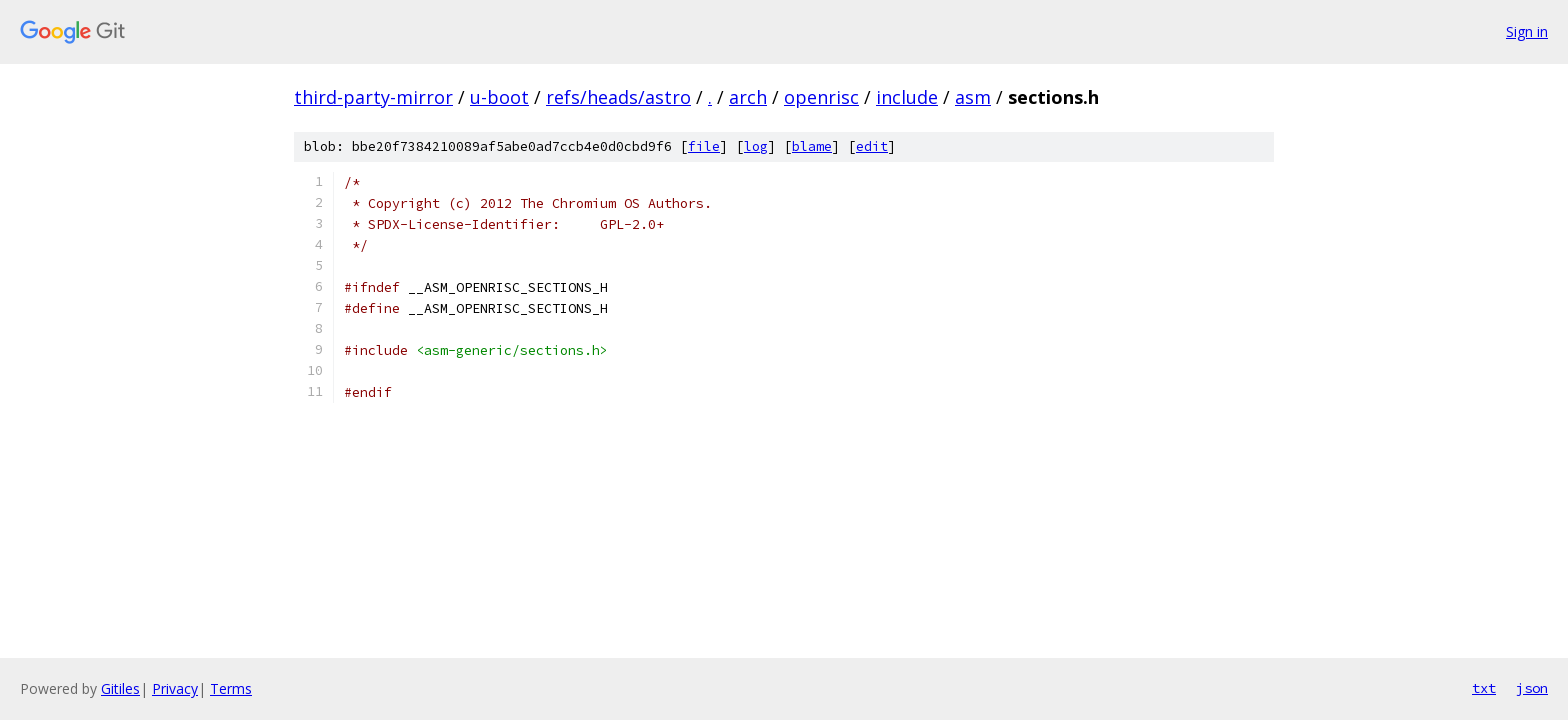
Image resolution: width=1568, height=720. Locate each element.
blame (812, 146)
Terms (231, 688)
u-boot (499, 97)
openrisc (821, 97)
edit (872, 146)
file (704, 146)
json (1532, 688)
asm (973, 97)
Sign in (1527, 31)
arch (748, 97)
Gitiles (120, 688)
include (907, 97)
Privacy (175, 688)
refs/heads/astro (618, 97)
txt (1484, 688)
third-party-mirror (373, 97)
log (756, 146)
